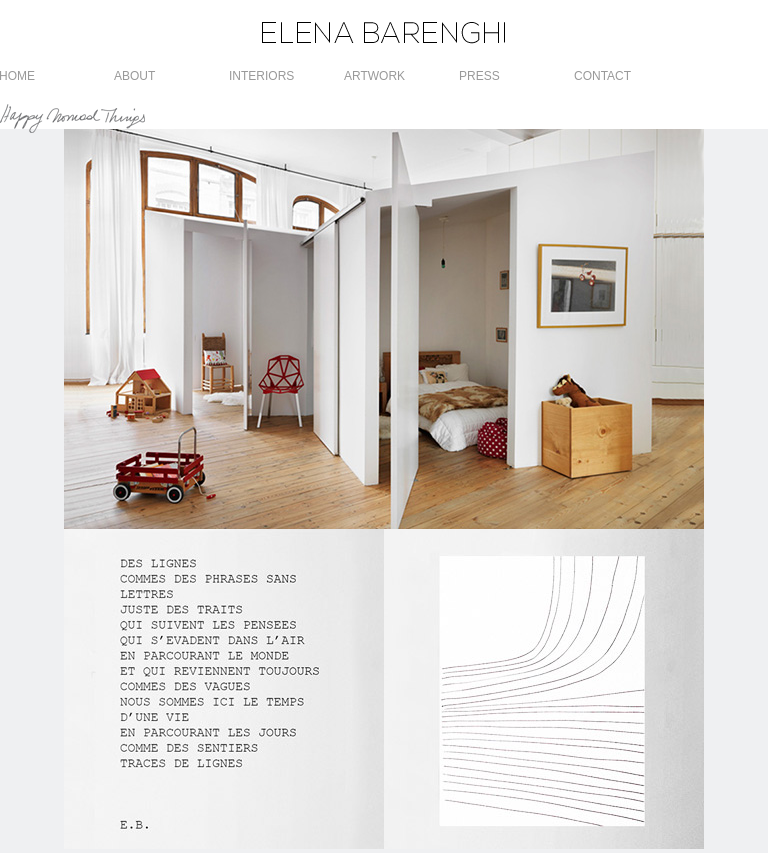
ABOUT (134, 76)
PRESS (479, 76)
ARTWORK (374, 76)
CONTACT (602, 76)
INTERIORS (261, 76)
